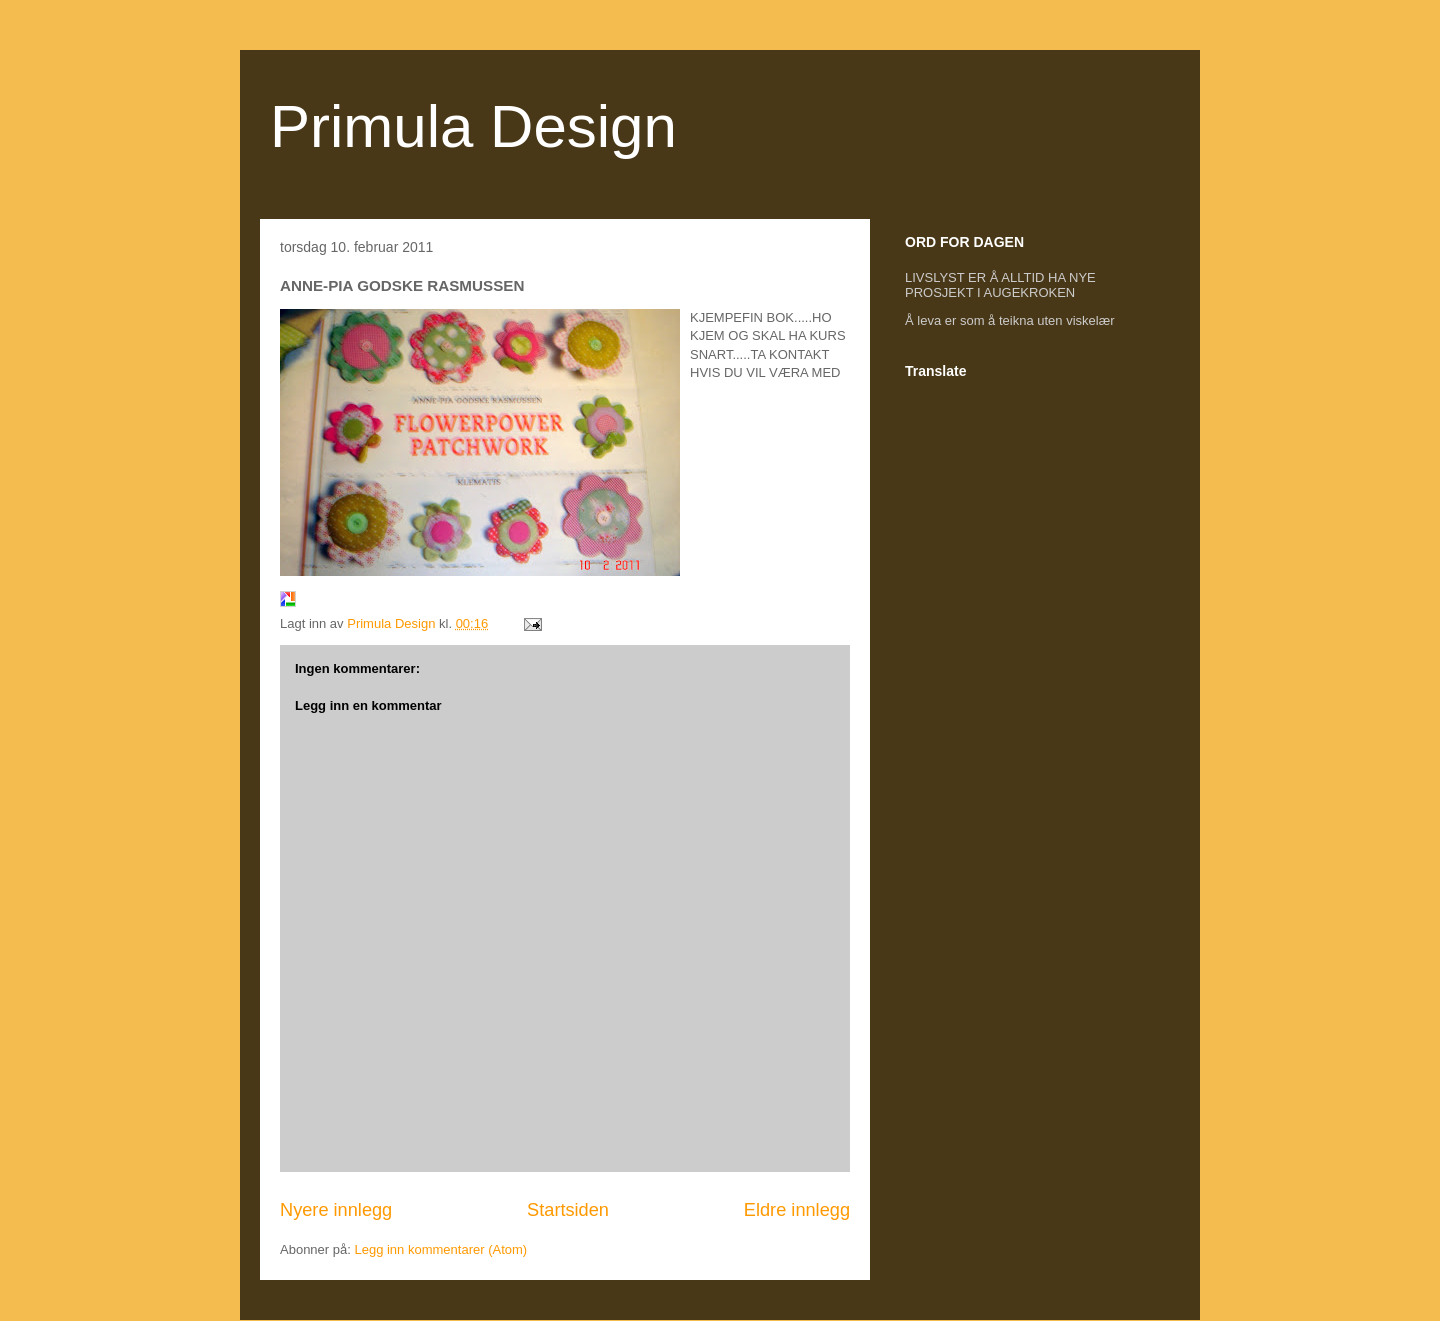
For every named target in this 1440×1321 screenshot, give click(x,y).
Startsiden (568, 1210)
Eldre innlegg (797, 1210)
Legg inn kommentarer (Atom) (440, 1249)
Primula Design (473, 126)
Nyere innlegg (336, 1210)
